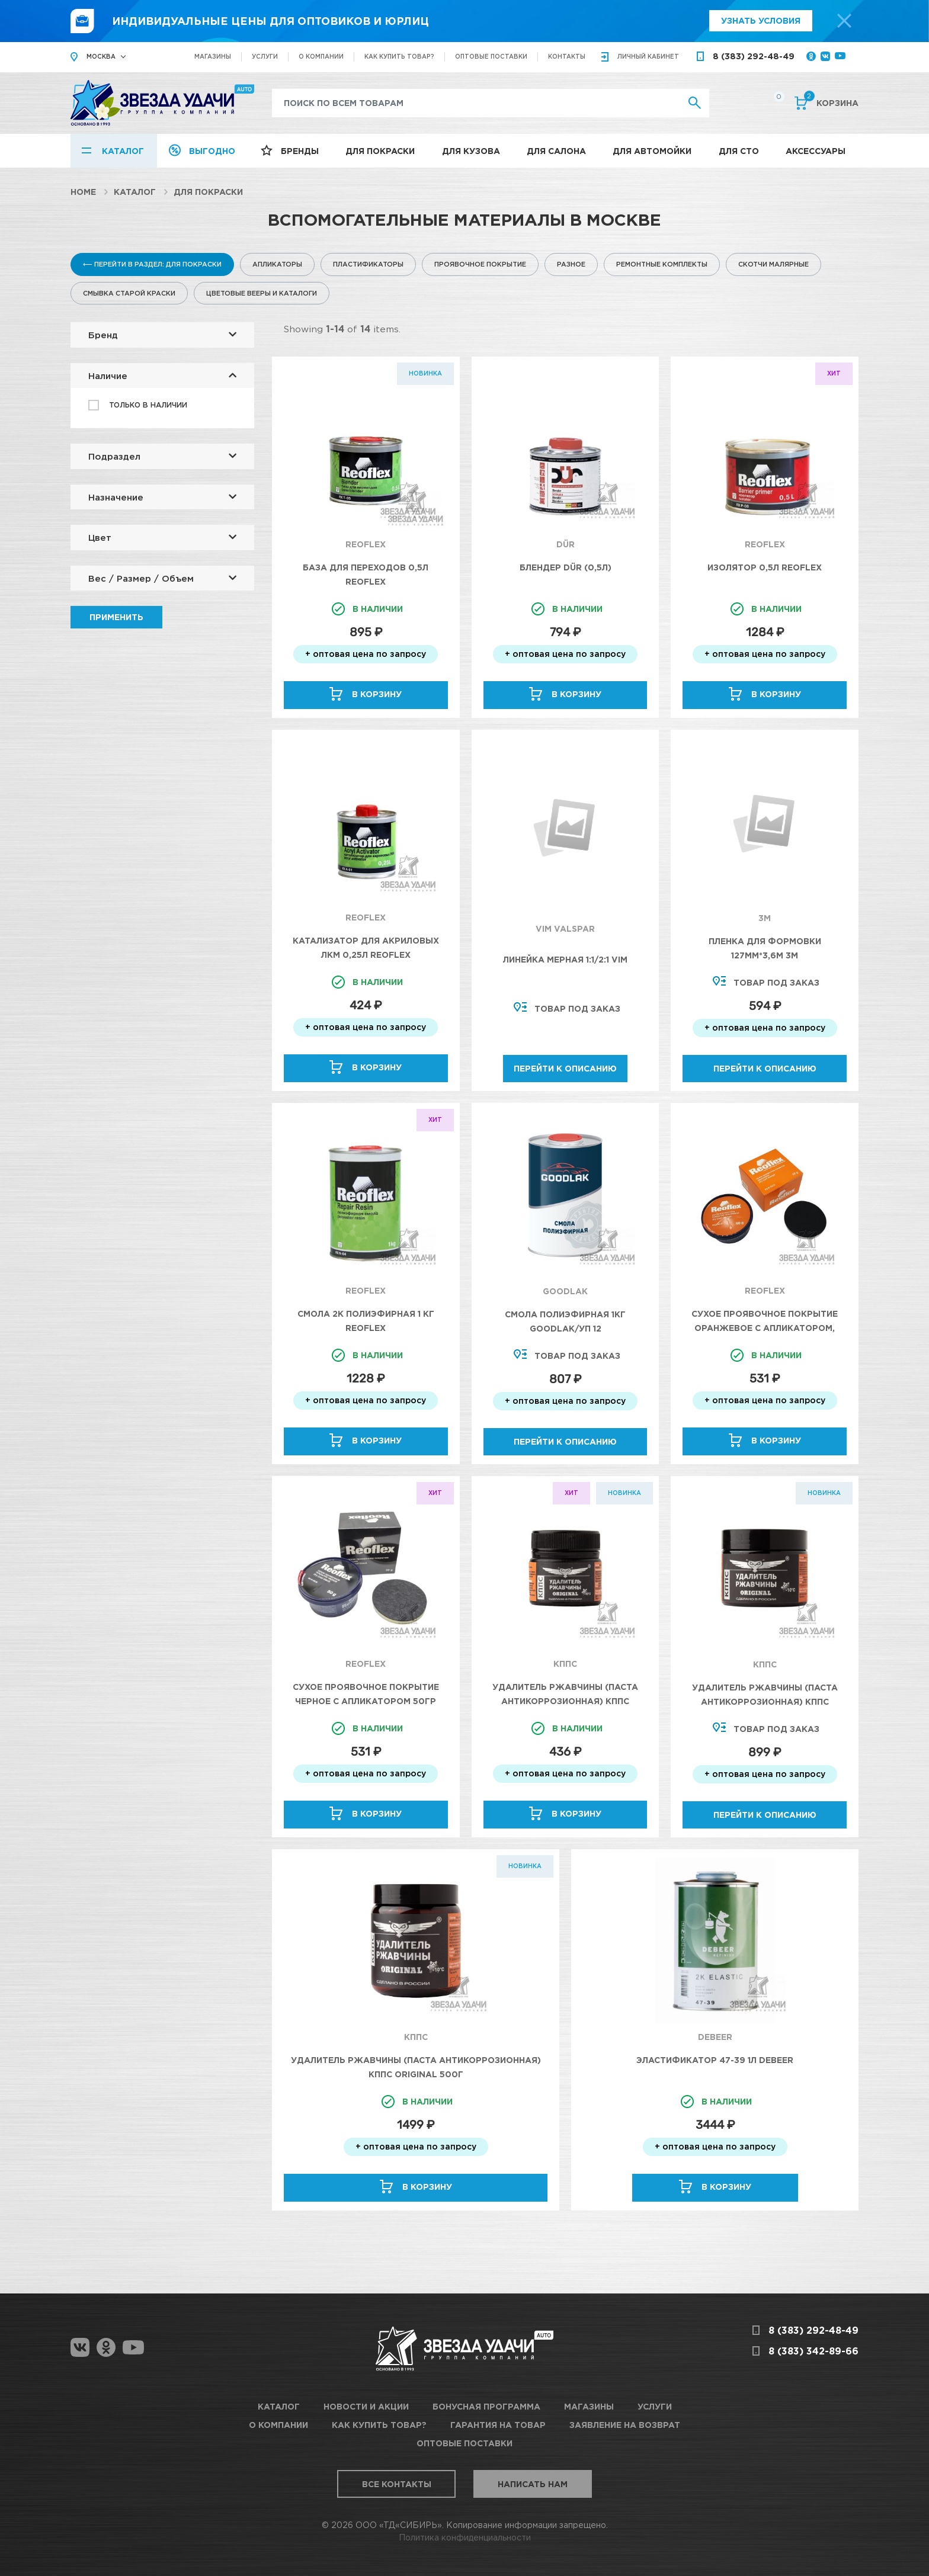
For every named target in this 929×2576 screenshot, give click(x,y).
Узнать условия (760, 20)
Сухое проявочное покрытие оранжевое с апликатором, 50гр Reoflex (764, 1327)
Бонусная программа (486, 2406)
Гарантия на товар (498, 2424)
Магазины (212, 56)
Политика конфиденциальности (465, 2537)
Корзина (831, 102)
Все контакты (396, 2483)
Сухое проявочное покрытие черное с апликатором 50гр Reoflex (366, 1701)
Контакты (566, 56)
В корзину (377, 693)
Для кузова (471, 150)
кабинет (648, 56)
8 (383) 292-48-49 (754, 56)
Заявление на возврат (624, 2424)
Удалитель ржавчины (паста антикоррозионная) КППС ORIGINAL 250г (765, 1701)
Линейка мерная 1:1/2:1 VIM (565, 959)
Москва (101, 56)
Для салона (556, 150)
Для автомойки (652, 150)
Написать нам (533, 2483)
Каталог (123, 150)
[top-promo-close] (844, 20)
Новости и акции (366, 2406)
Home (83, 191)
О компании (321, 56)
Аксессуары (815, 150)
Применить (116, 616)
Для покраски (380, 150)
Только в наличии (148, 405)
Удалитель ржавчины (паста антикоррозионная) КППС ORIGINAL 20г (565, 1701)
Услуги (265, 56)
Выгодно (212, 150)
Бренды (300, 150)
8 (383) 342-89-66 (813, 2351)
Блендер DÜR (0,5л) (565, 567)
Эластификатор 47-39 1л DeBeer (714, 2059)
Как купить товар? (399, 56)
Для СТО (739, 150)
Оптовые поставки (491, 56)
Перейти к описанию (565, 1068)
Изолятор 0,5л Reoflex (764, 567)
